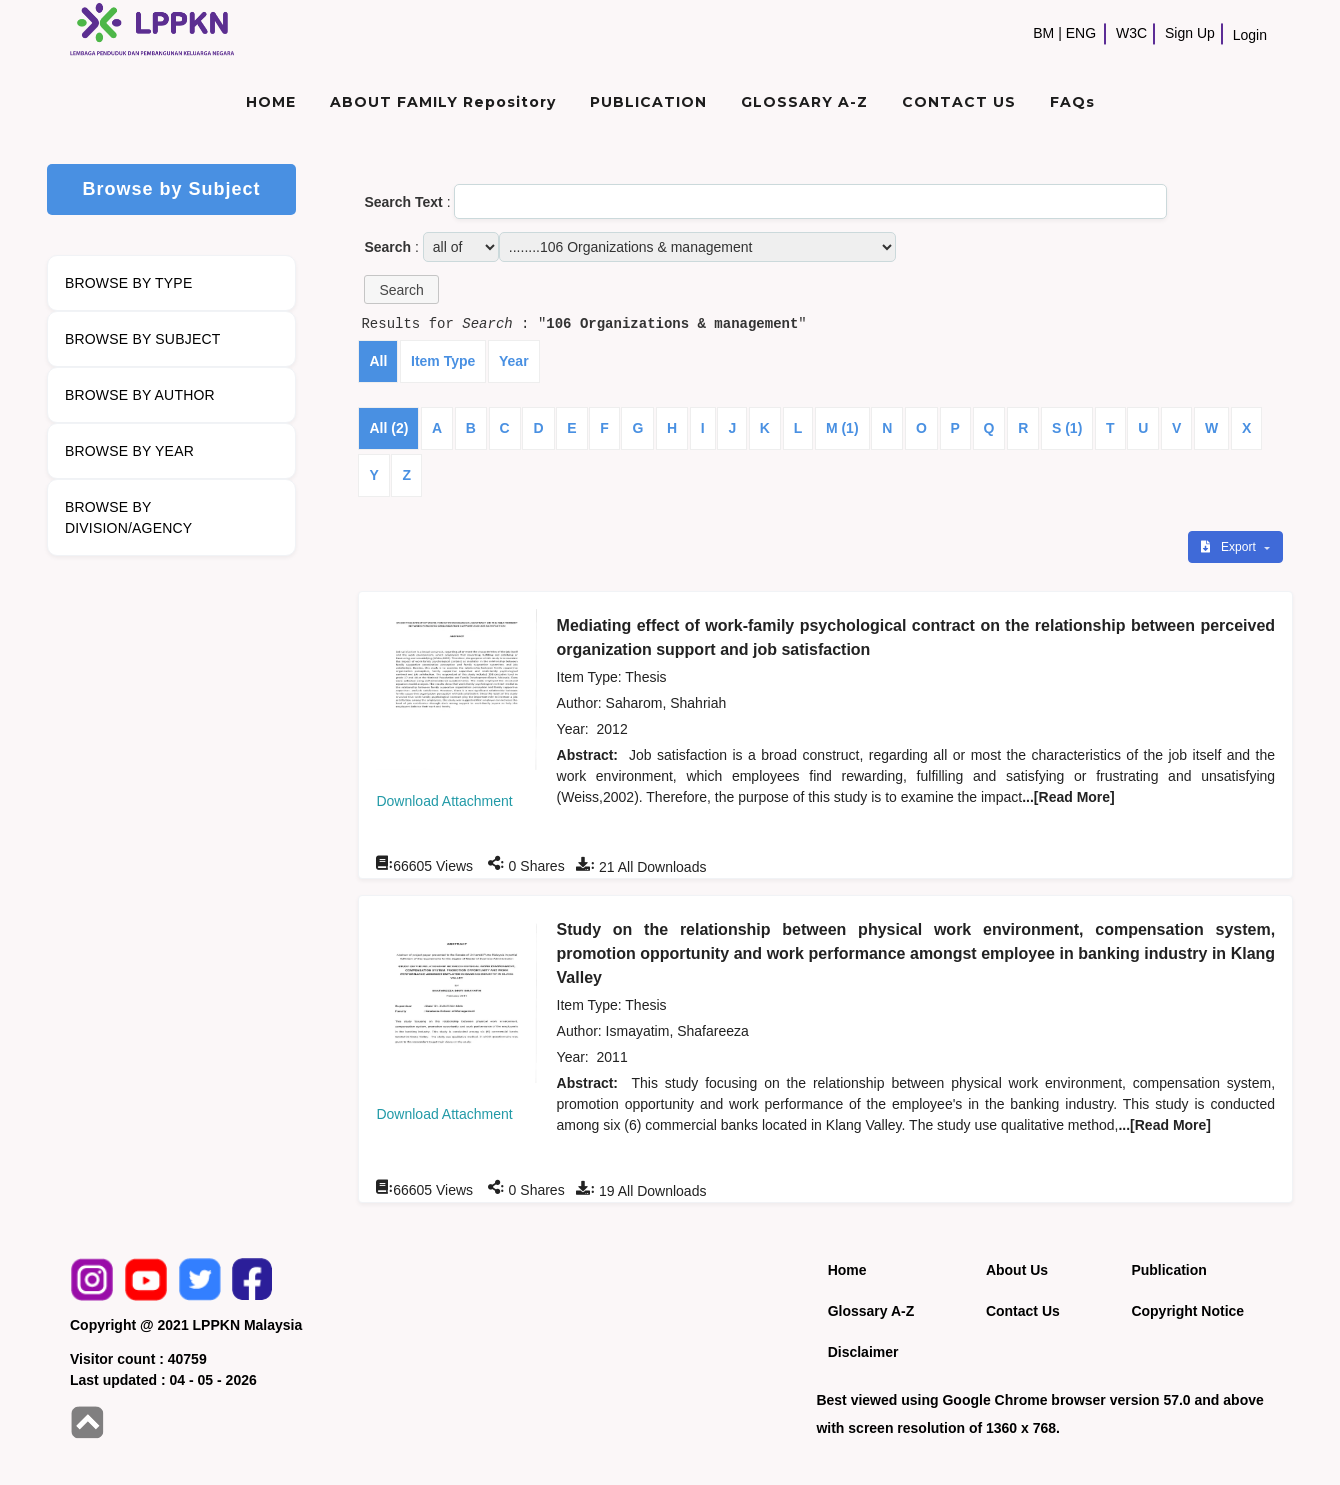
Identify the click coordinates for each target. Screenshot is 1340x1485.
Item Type (443, 361)
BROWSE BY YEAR (129, 451)
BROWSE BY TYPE (129, 283)
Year (514, 361)
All (378, 361)
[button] (401, 289)
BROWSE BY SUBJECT (143, 339)
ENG (1081, 33)
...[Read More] (1068, 797)
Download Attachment (444, 801)
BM (1043, 33)
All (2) (388, 428)
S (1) (1067, 428)
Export (1230, 547)
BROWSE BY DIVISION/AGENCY (128, 517)
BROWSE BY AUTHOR (140, 395)
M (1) (842, 428)
